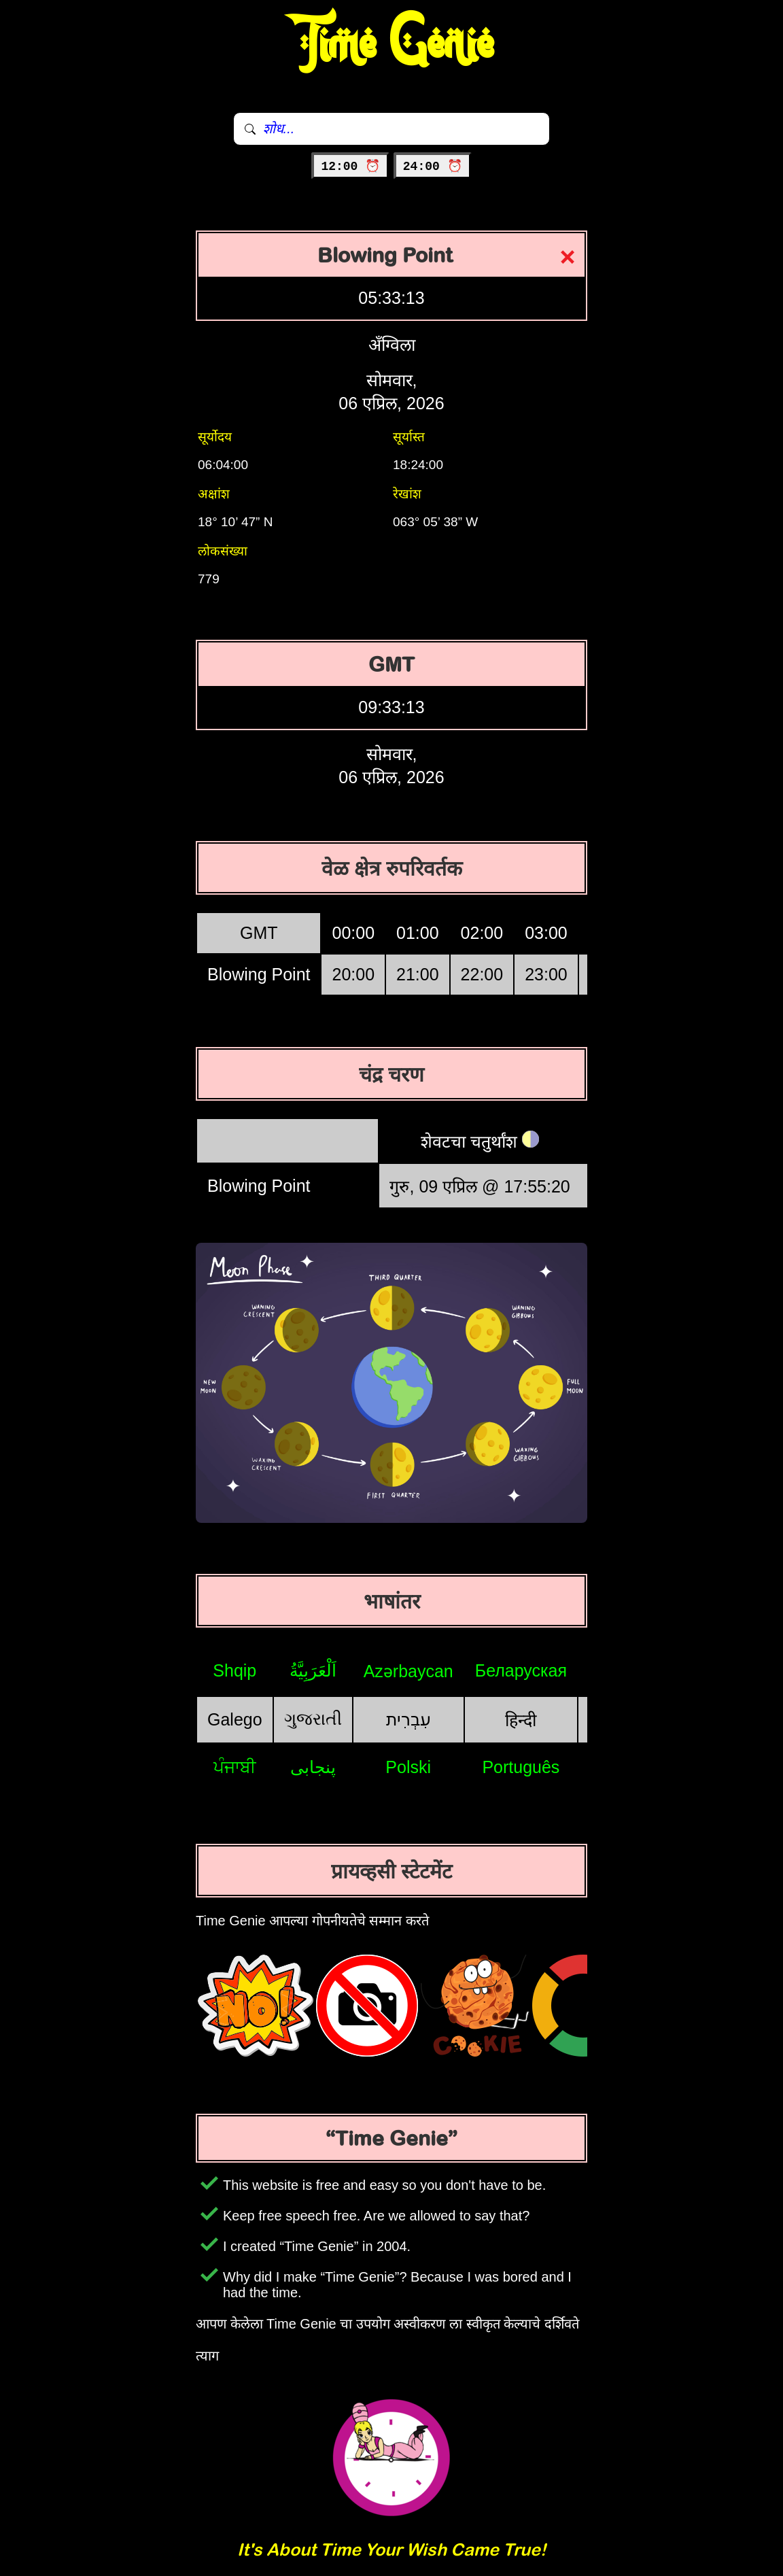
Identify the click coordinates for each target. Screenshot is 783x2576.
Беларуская (521, 1670)
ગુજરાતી (313, 1718)
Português (520, 1766)
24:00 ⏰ (432, 166)
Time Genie (391, 44)
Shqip (234, 1670)
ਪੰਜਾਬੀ (234, 1766)
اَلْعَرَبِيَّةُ (313, 1670)
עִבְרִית (408, 1719)
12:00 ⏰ (350, 166)
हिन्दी (520, 1720)
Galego (234, 1719)
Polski (408, 1766)
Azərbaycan (408, 1671)
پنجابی (313, 1766)
